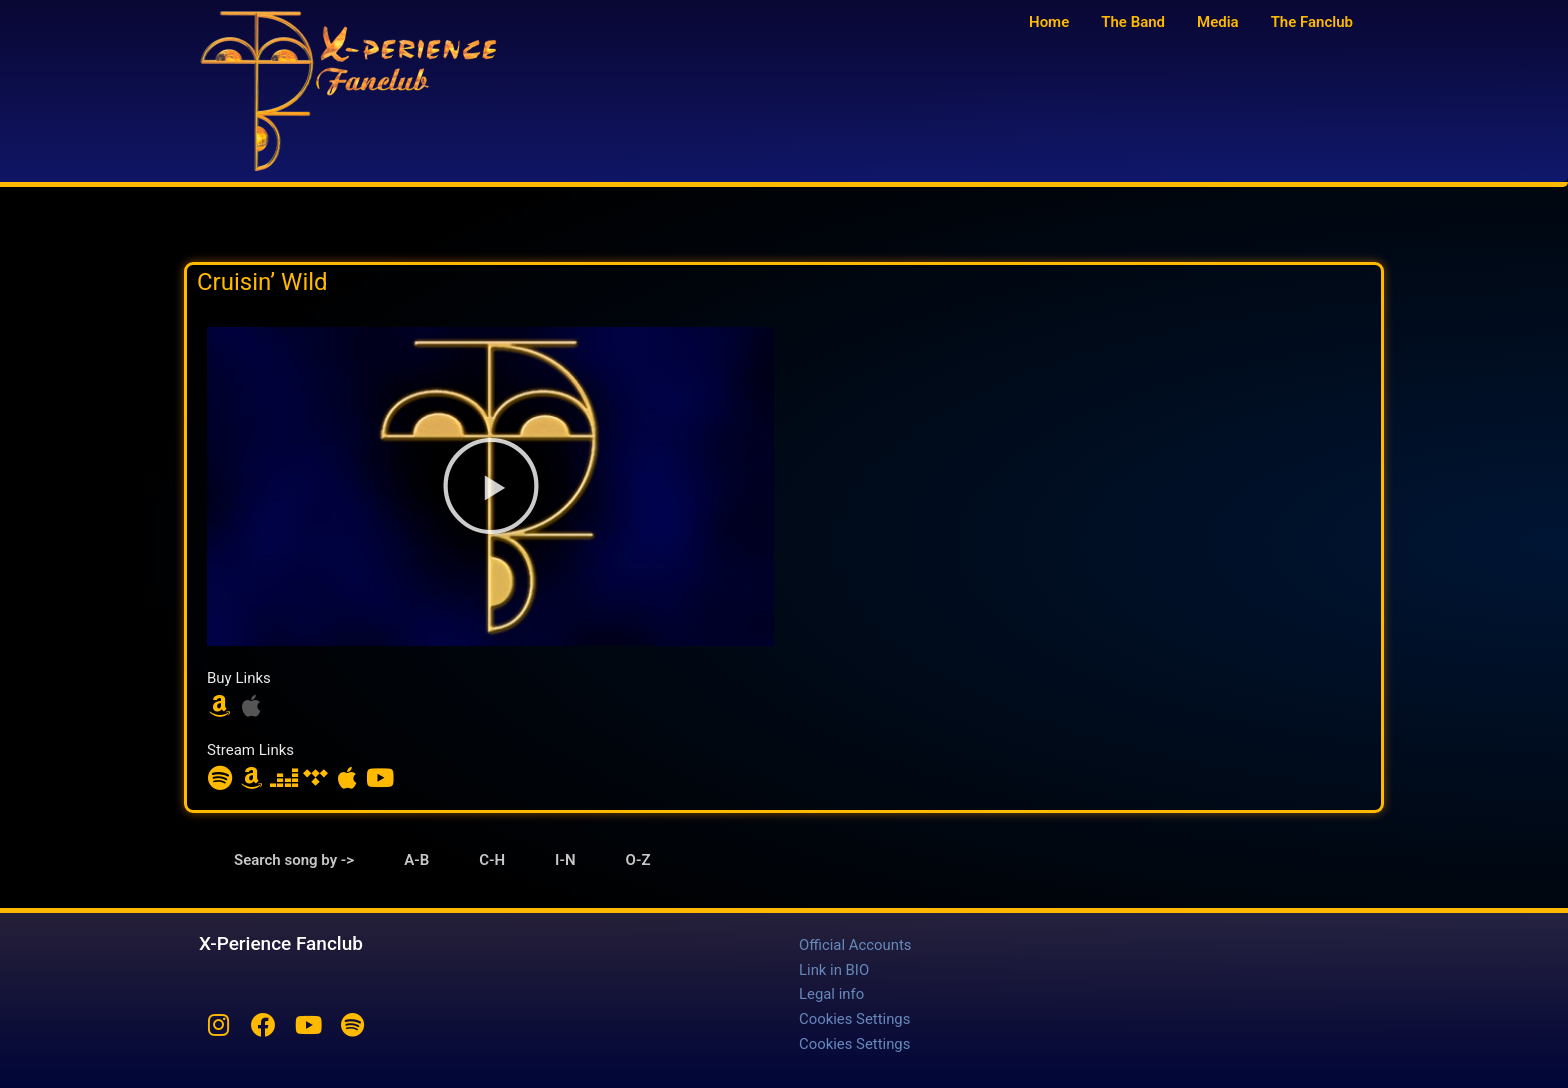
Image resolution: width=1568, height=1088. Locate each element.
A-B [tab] (416, 860)
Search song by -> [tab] (294, 860)
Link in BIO (834, 969)
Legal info (832, 993)
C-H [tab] (492, 860)
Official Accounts (855, 945)
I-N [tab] (565, 860)
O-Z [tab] (638, 860)
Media (1218, 22)
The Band (1133, 22)
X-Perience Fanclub (281, 943)
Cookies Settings (855, 1017)
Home (1049, 22)
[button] (491, 486)
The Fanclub (1312, 22)
